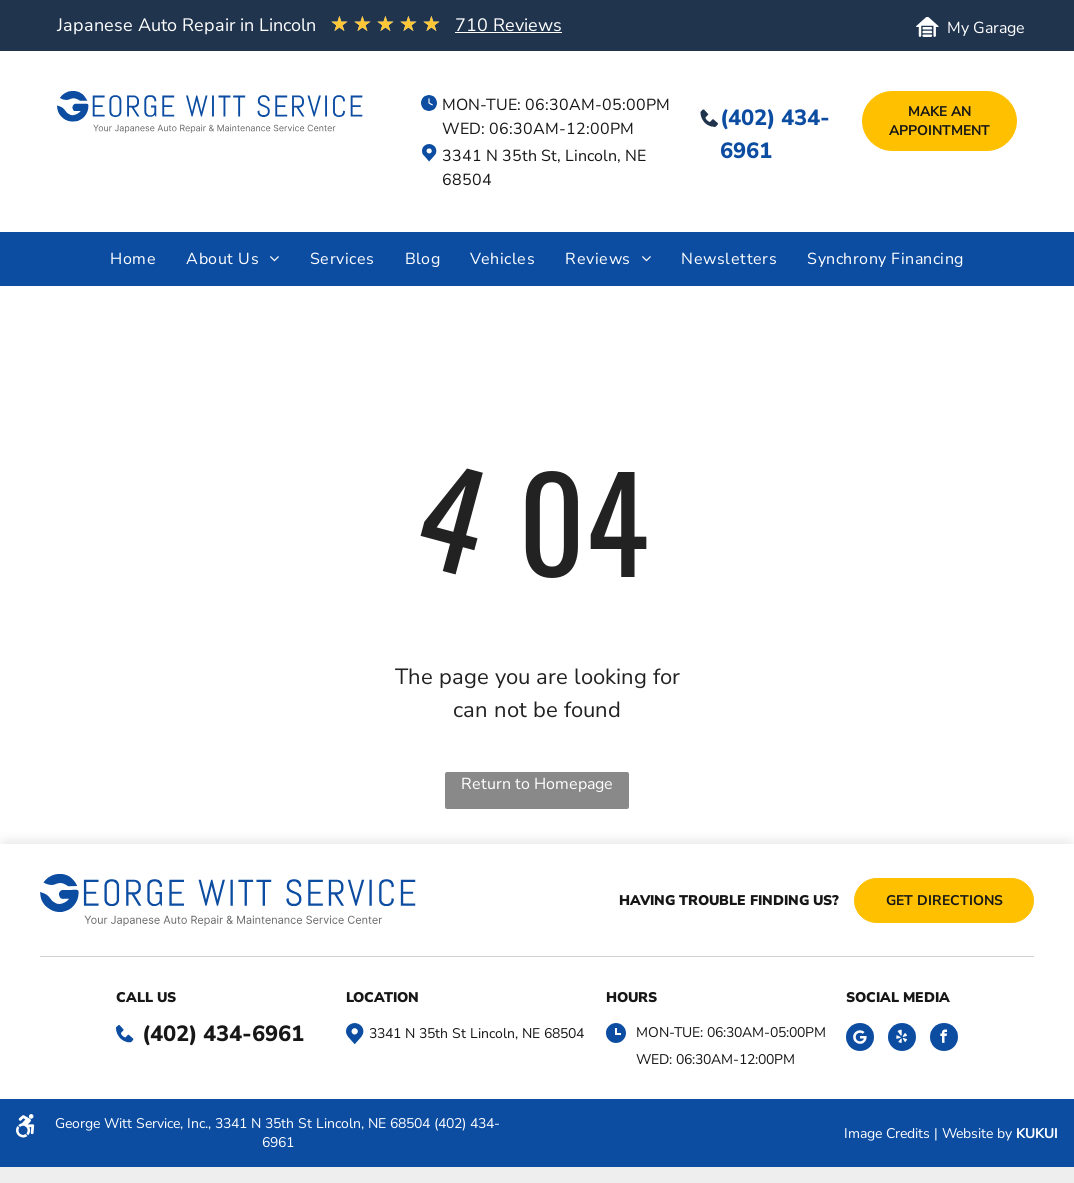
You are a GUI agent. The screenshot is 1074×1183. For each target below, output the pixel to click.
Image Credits (887, 1133)
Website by (977, 1133)
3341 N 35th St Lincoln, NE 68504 (476, 1033)
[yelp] (902, 1039)
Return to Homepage (537, 784)
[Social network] (860, 1039)
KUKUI (1037, 1133)
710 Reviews (508, 25)
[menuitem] (133, 259)
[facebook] (944, 1039)
